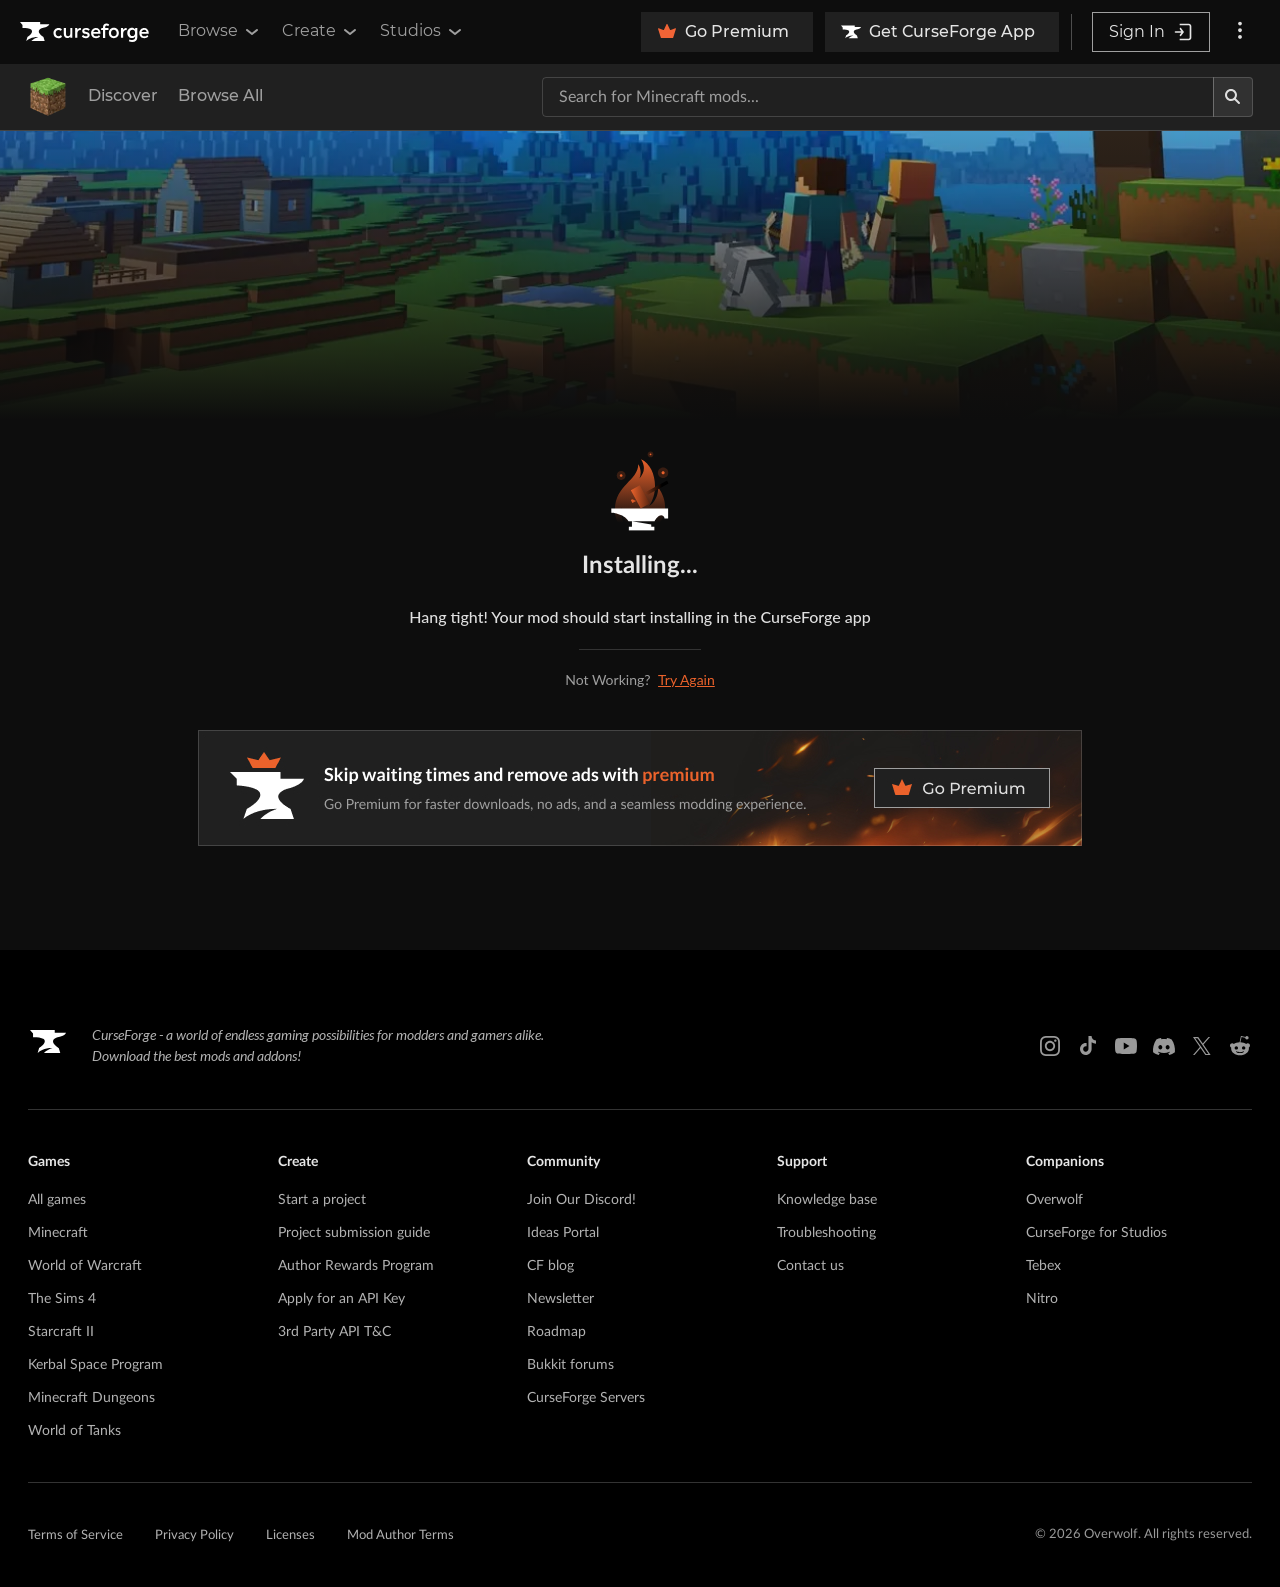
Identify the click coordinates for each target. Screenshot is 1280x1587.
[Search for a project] (878, 97)
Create (321, 31)
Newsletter (560, 1299)
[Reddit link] (1240, 1046)
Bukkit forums (570, 1365)
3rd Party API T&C (334, 1332)
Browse (220, 31)
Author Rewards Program (356, 1266)
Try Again (686, 679)
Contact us (810, 1266)
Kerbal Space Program (95, 1365)
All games (57, 1200)
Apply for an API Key (341, 1299)
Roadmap (556, 1332)
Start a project (322, 1200)
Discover (123, 95)
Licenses (290, 1535)
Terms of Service (75, 1535)
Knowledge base (827, 1200)
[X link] (1202, 1046)
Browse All (220, 95)
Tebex (1043, 1266)
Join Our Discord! (581, 1200)
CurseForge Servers (586, 1398)
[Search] (1233, 97)
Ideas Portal (563, 1233)
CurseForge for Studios (1096, 1233)
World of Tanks (74, 1431)
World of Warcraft (85, 1266)
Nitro (1042, 1299)
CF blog (550, 1266)
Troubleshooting (826, 1233)
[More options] (1240, 32)
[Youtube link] (1126, 1046)
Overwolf (1054, 1200)
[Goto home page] (87, 32)
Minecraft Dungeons (91, 1398)
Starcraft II (61, 1332)
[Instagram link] (1050, 1046)
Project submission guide (354, 1233)
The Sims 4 (62, 1299)
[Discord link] (1164, 1046)
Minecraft (58, 1233)
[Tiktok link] (1088, 1046)
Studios (422, 31)
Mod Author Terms (400, 1535)
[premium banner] (640, 788)
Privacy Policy (194, 1535)
